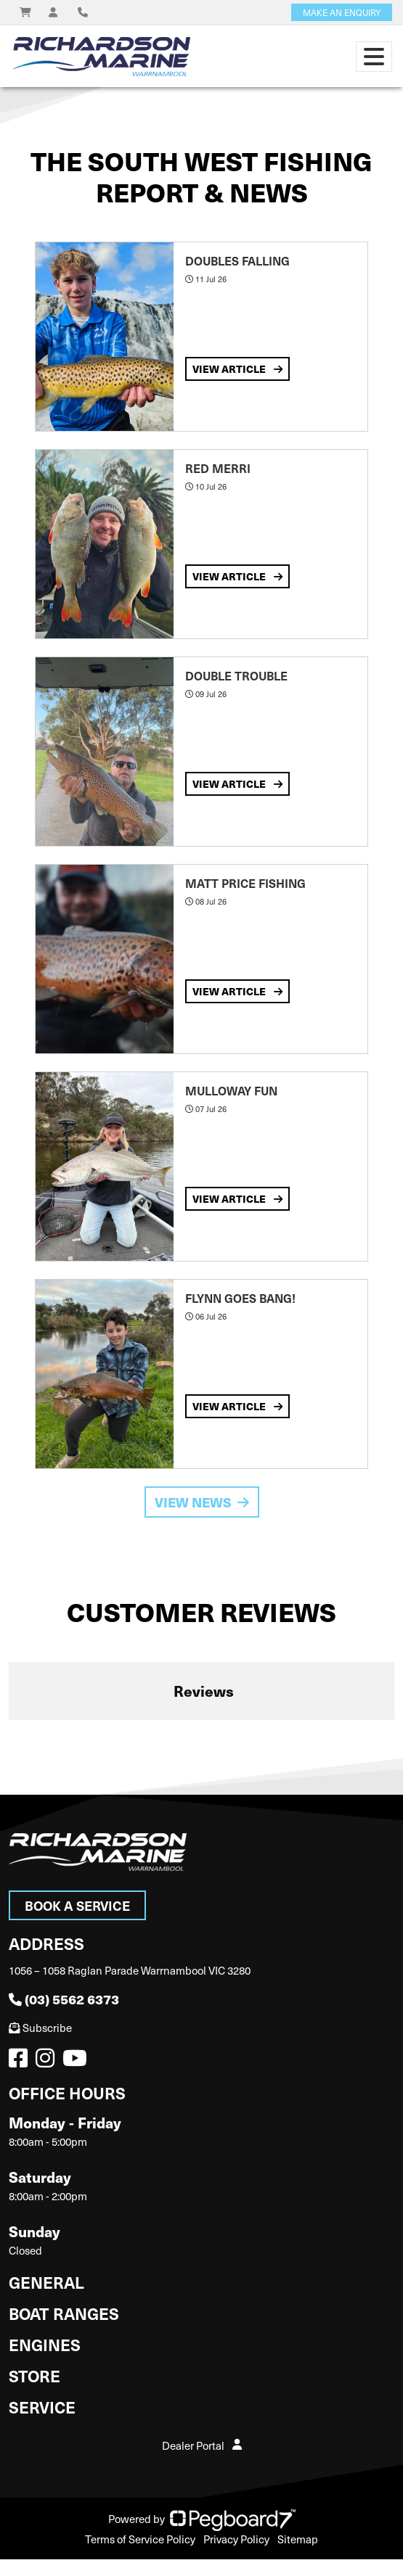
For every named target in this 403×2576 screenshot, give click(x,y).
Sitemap (297, 2539)
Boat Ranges (64, 2313)
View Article (237, 368)
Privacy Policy (236, 2539)
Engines (45, 2344)
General (46, 2282)
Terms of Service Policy (140, 2539)
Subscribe (40, 2028)
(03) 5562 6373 (64, 1999)
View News (202, 1502)
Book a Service (77, 1905)
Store (34, 2375)
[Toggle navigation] (374, 56)
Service (42, 2406)
